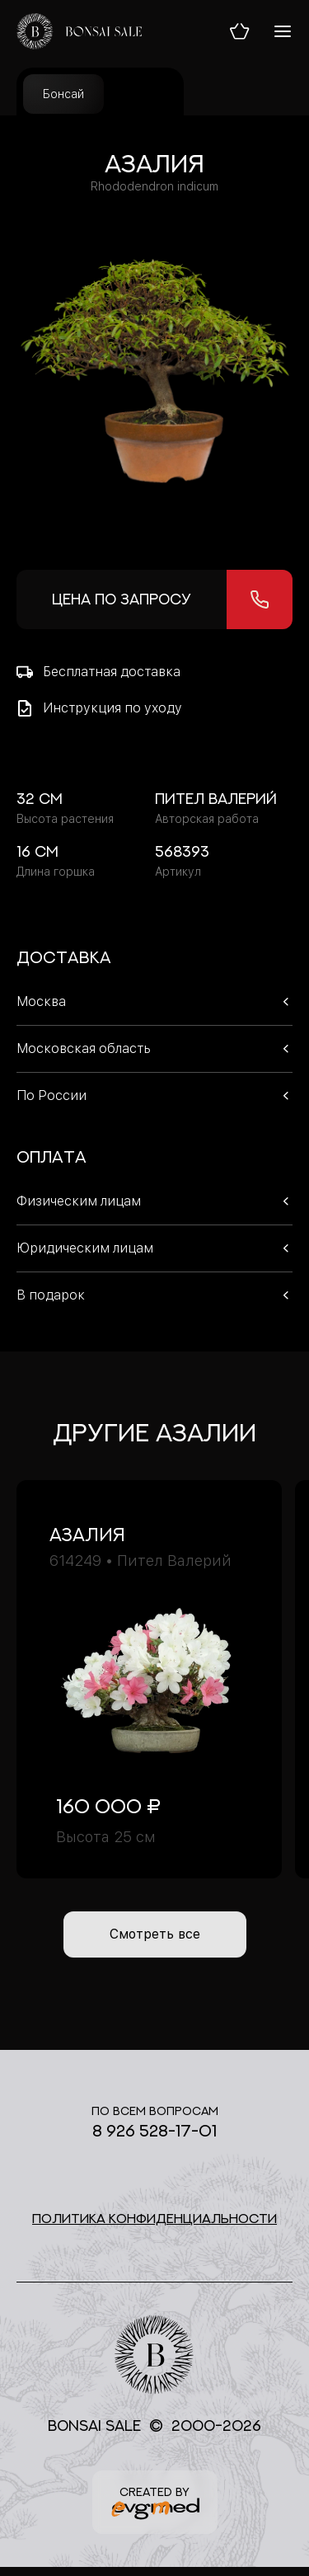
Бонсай (63, 94)
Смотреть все (155, 1934)
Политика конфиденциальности (154, 2218)
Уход (143, 94)
